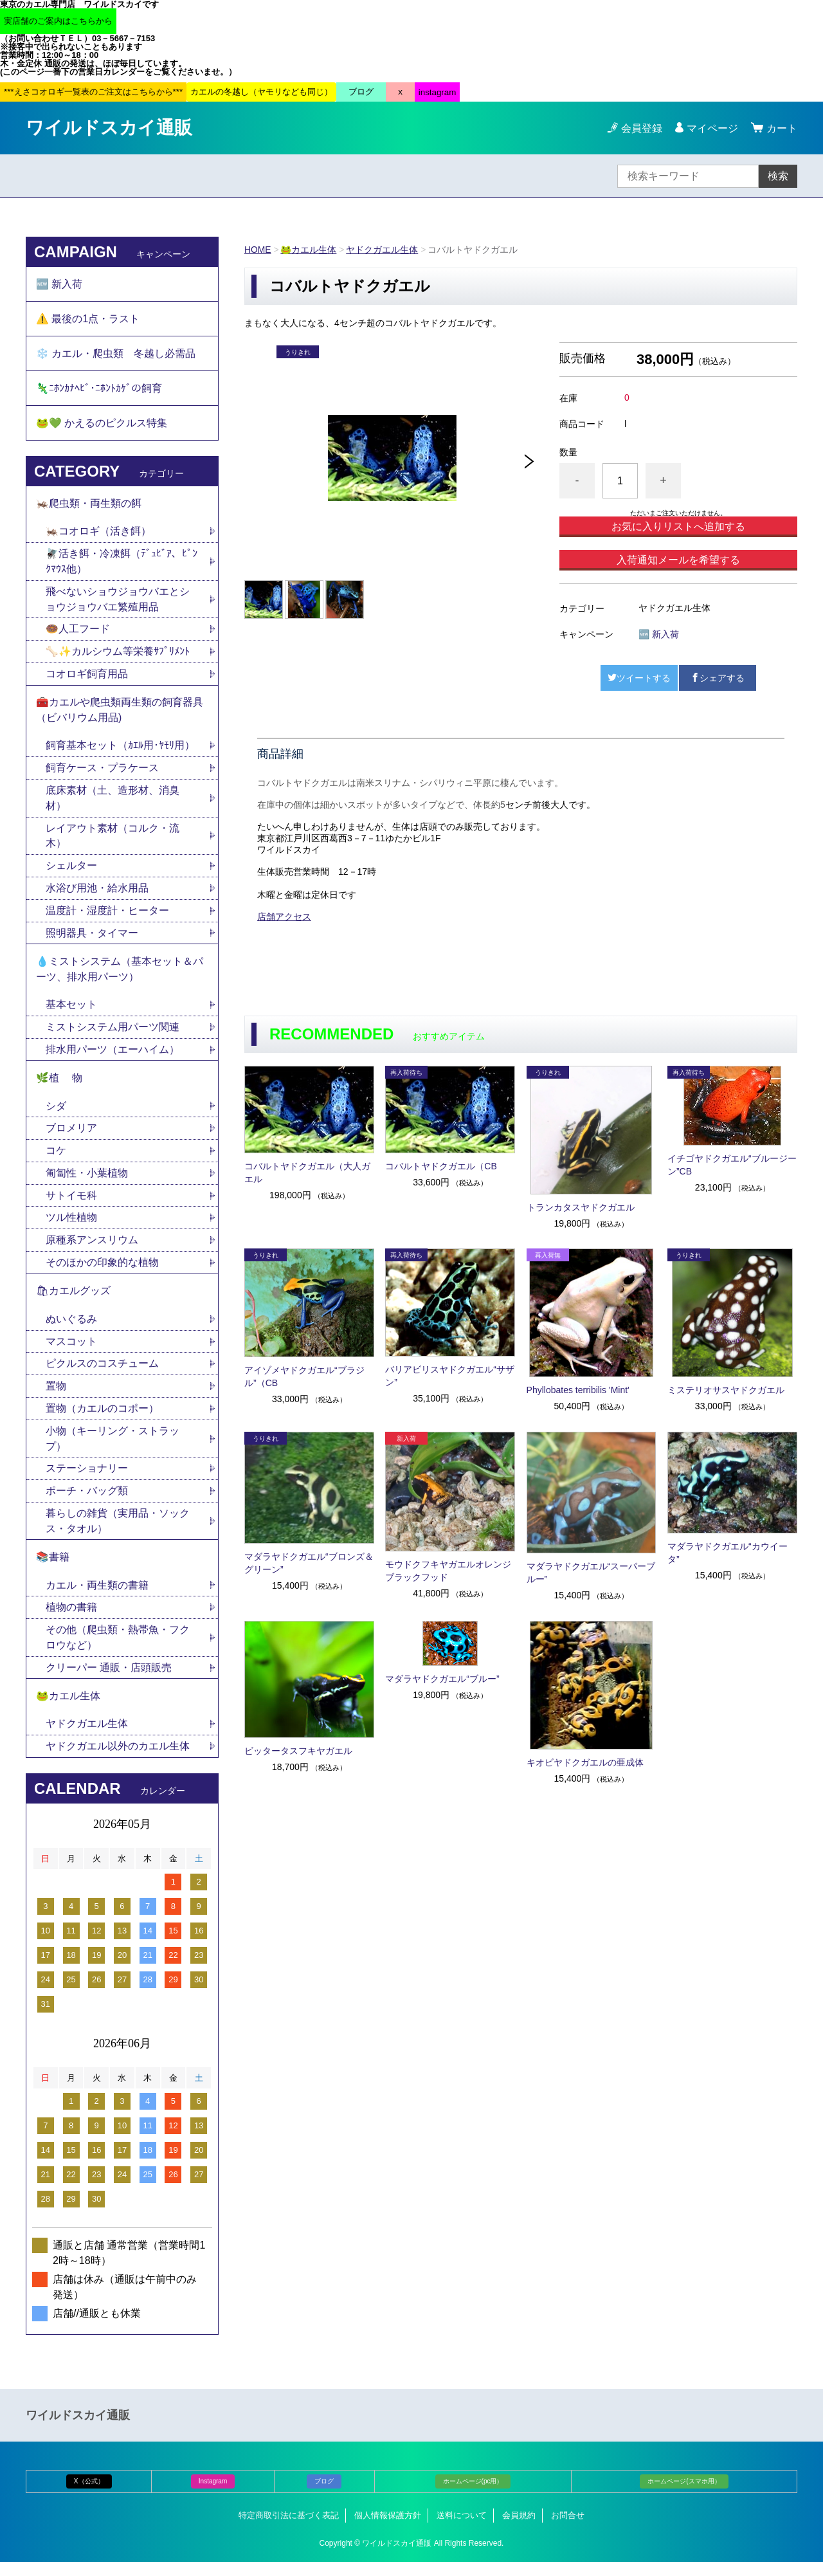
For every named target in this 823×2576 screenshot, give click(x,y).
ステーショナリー (87, 1479)
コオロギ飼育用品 (87, 678)
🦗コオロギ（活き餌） (98, 534)
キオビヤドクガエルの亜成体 (585, 1762)
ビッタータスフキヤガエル (298, 1751)
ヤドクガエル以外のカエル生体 (118, 1760)
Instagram (213, 2495)
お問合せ (567, 2529)
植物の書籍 (76, 1619)
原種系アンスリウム (92, 1249)
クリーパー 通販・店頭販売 (109, 1680)
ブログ (324, 2495)
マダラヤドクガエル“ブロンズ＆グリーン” (309, 1563)
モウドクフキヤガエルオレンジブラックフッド (448, 1570)
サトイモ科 (71, 1204)
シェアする (718, 678)
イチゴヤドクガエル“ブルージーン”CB (732, 1164)
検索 (778, 175)
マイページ (712, 128)
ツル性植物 (71, 1226)
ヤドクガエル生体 (383, 249)
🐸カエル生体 (309, 249)
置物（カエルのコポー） (102, 1419)
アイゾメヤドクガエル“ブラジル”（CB (304, 1376)
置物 (56, 1396)
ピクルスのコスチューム (102, 1374)
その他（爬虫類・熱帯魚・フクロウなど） (118, 1650)
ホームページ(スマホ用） (683, 2495)
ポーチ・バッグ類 (87, 1502)
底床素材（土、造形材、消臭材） (112, 803)
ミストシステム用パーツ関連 (118, 1034)
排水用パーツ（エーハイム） (112, 1057)
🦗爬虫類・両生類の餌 (88, 506)
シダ (61, 1114)
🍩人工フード (78, 633)
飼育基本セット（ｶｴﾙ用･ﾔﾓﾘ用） (120, 750)
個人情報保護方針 (387, 2529)
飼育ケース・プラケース (102, 773)
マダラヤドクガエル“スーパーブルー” (591, 1572)
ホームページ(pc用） (473, 2495)
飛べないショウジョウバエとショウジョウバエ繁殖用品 (118, 603)
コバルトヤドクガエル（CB (440, 1166)
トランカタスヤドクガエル (581, 1207)
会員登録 (641, 128)
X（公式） (89, 2495)
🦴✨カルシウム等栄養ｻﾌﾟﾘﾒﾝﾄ (118, 655)
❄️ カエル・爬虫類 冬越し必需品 (115, 354)
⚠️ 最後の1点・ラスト (88, 319)
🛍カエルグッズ (73, 1300)
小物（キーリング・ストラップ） (112, 1449)
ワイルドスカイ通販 (109, 128)
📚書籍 (52, 1569)
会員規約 (519, 2529)
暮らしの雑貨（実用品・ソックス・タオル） (118, 1532)
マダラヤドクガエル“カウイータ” (727, 1552)
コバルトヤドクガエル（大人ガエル (307, 1172)
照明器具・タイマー (92, 939)
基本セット (76, 1012)
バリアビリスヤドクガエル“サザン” (449, 1375)
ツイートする (639, 678)
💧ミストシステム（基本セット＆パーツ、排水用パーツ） (119, 976)
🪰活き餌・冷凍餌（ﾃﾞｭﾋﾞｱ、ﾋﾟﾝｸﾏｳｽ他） (121, 565)
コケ (61, 1159)
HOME (257, 249)
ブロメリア (76, 1136)
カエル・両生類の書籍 (97, 1597)
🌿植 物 (59, 1086)
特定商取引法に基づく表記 (289, 2529)
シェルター (76, 871)
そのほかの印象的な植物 (102, 1271)
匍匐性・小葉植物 (87, 1181)
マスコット (71, 1351)
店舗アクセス (284, 916)
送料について (462, 2529)
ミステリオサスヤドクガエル (725, 1390)
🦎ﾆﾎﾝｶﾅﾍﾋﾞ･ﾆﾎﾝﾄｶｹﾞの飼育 (99, 390)
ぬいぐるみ (71, 1329)
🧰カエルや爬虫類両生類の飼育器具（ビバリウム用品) (119, 715)
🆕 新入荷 (658, 634)
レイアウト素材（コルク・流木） (112, 841)
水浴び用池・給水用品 (102, 894)
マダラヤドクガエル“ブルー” (442, 1679)
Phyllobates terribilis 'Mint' (578, 1390)
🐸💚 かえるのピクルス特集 (101, 425)
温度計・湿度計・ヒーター (107, 916)
